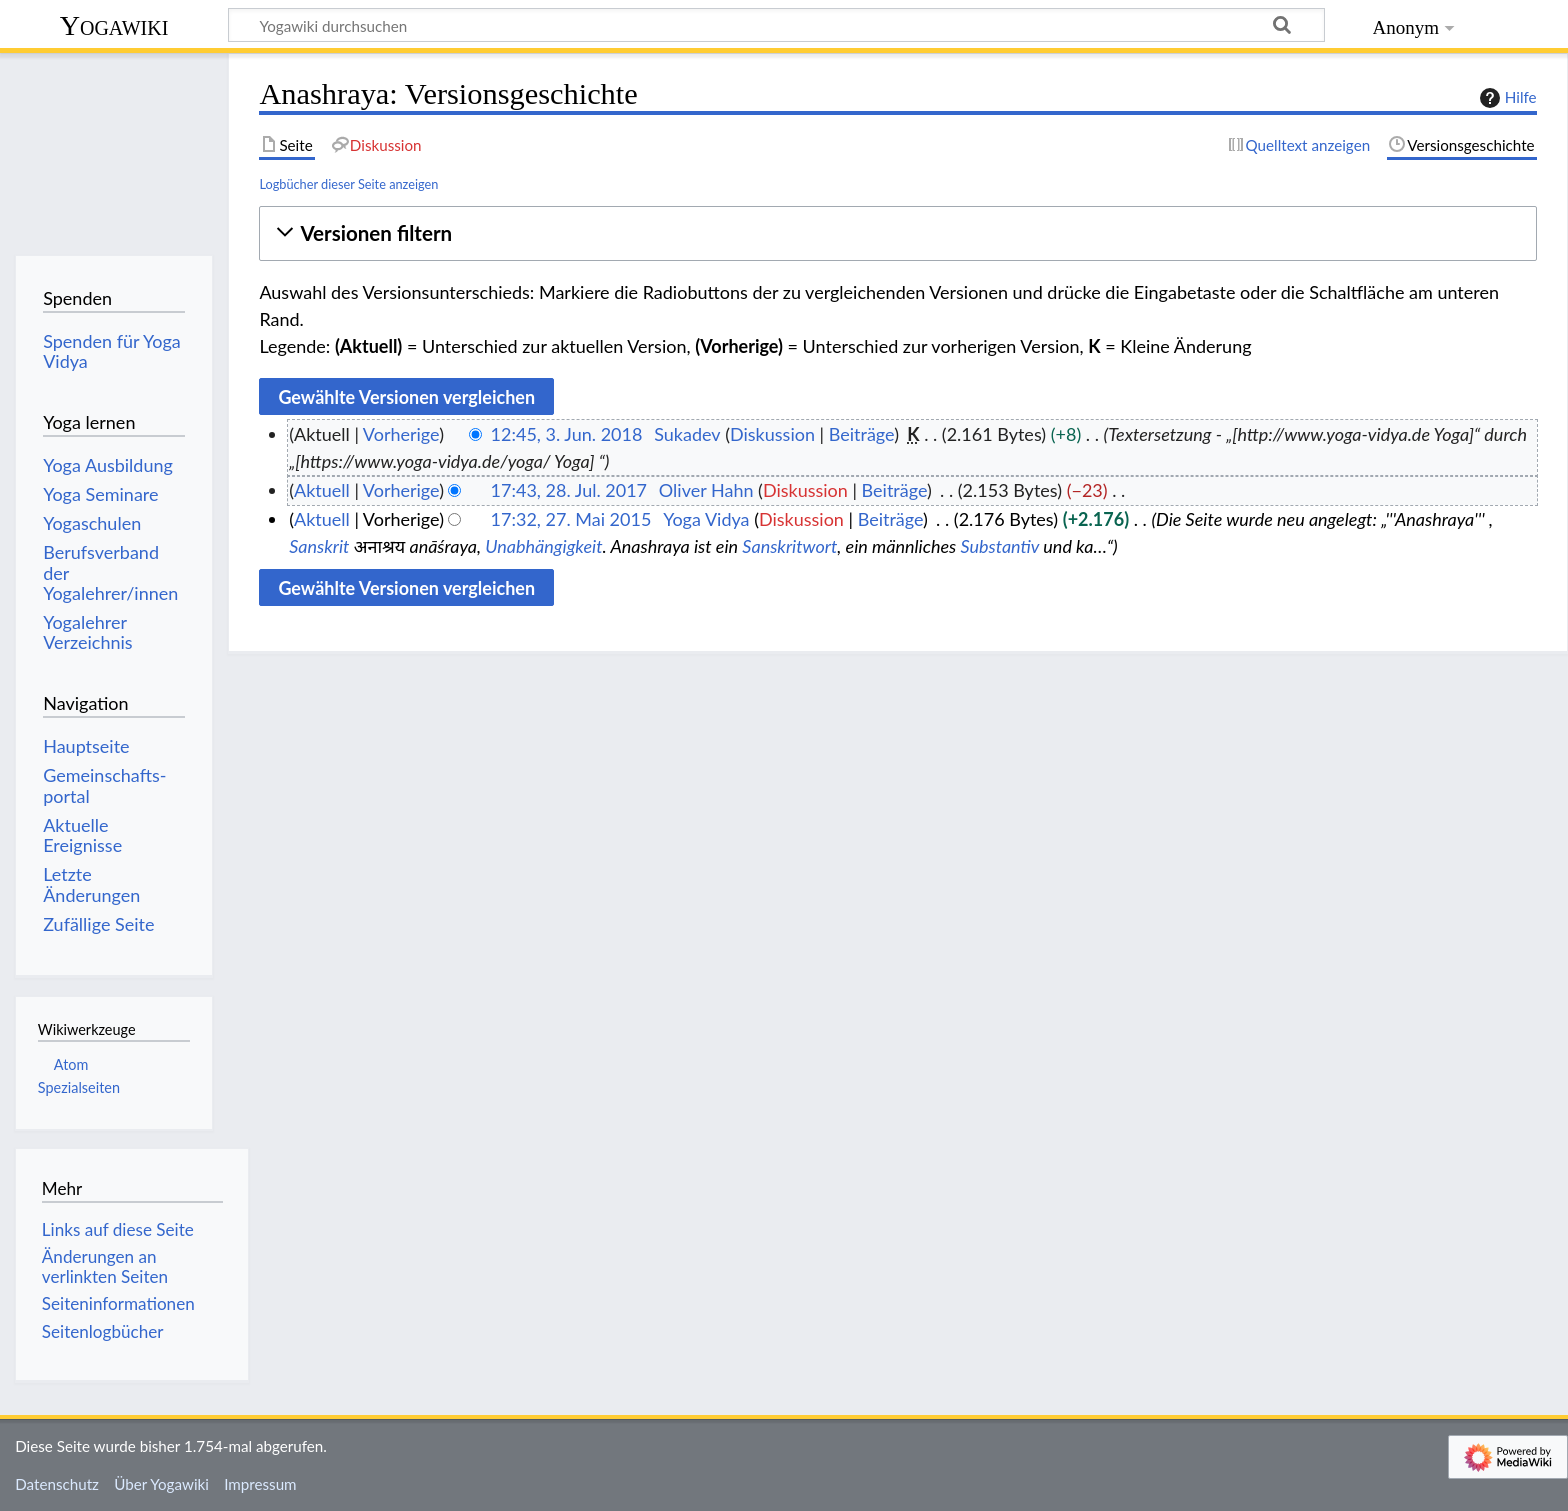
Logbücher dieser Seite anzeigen (348, 184)
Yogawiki (114, 25)
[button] (897, 233)
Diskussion (772, 434)
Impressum (260, 1484)
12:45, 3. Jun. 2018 (567, 434)
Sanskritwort (789, 546)
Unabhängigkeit (543, 546)
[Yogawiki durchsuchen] (776, 25)
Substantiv (999, 546)
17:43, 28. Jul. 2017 (569, 490)
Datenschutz (57, 1484)
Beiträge (861, 434)
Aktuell (322, 490)
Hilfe (1506, 98)
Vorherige (401, 434)
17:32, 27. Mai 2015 (571, 519)
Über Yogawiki (161, 1484)
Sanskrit (319, 546)
